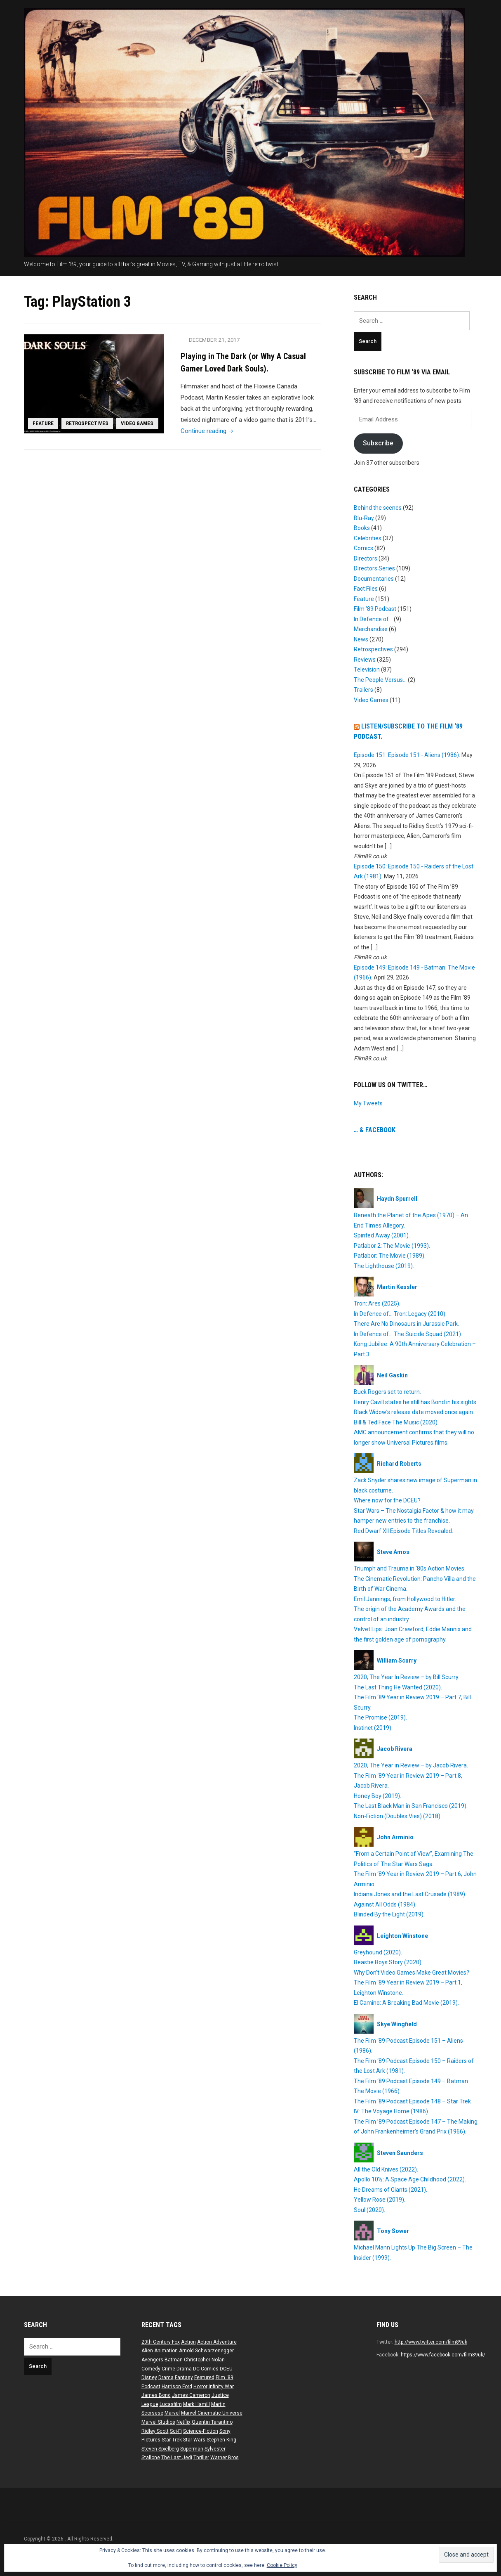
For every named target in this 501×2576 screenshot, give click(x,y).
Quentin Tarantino (212, 2422)
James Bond (156, 2395)
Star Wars (194, 2440)
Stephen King (221, 2440)
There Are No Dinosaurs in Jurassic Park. (406, 1323)
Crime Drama (177, 2369)
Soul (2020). (369, 2210)
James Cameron (191, 2395)
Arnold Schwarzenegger (206, 2351)
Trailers (363, 689)
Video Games (139, 423)
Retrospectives (88, 423)
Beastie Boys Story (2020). (388, 1962)
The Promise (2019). (380, 1717)
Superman (191, 2449)
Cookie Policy (282, 2565)
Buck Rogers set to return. (387, 1392)
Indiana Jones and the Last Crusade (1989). (410, 1894)
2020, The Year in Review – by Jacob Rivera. (411, 1765)
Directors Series (374, 568)
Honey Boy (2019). (377, 1796)
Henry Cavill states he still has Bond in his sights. (415, 1402)
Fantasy (184, 2377)
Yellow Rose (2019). (379, 2199)
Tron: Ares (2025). (377, 1303)
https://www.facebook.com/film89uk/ (443, 2355)
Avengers (152, 2360)
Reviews (365, 659)
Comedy (150, 2369)
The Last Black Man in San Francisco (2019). (411, 1805)
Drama (166, 2377)
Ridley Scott (155, 2431)
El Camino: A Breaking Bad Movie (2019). (406, 2002)
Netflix (183, 2422)
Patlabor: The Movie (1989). (390, 1255)
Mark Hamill (196, 2404)
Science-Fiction (200, 2431)
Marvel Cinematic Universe (211, 2413)
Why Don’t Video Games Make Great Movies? (411, 1972)
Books (362, 528)
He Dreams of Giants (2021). (390, 2189)
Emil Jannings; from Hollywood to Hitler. (405, 1599)
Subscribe (378, 443)
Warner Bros (224, 2457)
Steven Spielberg (160, 2449)
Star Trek (172, 2440)
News (361, 639)
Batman (174, 2360)
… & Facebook (374, 1130)
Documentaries (374, 578)
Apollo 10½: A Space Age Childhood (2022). (410, 2179)
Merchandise (371, 629)
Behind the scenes (378, 507)
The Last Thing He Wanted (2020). (398, 1687)
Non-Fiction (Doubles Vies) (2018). (398, 1816)
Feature (43, 423)
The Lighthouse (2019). (384, 1266)
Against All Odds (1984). (385, 1904)
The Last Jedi (176, 2457)
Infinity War (221, 2386)
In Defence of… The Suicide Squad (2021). (408, 1334)
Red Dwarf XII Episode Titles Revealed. (403, 1531)
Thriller (201, 2457)
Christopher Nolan (204, 2360)
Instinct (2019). (373, 1727)
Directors (365, 558)
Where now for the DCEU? (387, 1500)
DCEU (226, 2369)
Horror (200, 2386)
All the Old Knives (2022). (386, 2169)
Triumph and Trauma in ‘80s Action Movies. (410, 1568)
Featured (204, 2377)
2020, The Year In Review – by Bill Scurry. (406, 1677)
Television (367, 669)
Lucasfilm (171, 2404)
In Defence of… (373, 619)
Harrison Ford (177, 2386)
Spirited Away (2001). (382, 1235)
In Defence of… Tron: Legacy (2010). (400, 1313)
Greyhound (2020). (378, 1952)
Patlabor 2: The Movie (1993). (392, 1245)
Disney (149, 2377)
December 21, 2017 (214, 340)
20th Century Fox (160, 2342)
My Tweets (368, 1103)
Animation (166, 2351)
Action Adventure (217, 2342)
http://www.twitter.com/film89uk (431, 2342)
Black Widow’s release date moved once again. (414, 1412)
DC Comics (206, 2369)
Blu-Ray (364, 518)
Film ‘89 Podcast (375, 609)
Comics (363, 548)
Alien (147, 2351)
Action (188, 2342)
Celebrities (367, 538)
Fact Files (366, 588)
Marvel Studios (158, 2422)
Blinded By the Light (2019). (389, 1914)
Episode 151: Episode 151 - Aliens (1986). (407, 755)
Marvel (172, 2413)
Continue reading (208, 430)
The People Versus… (380, 680)
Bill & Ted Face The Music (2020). (396, 1422)
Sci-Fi (176, 2431)
